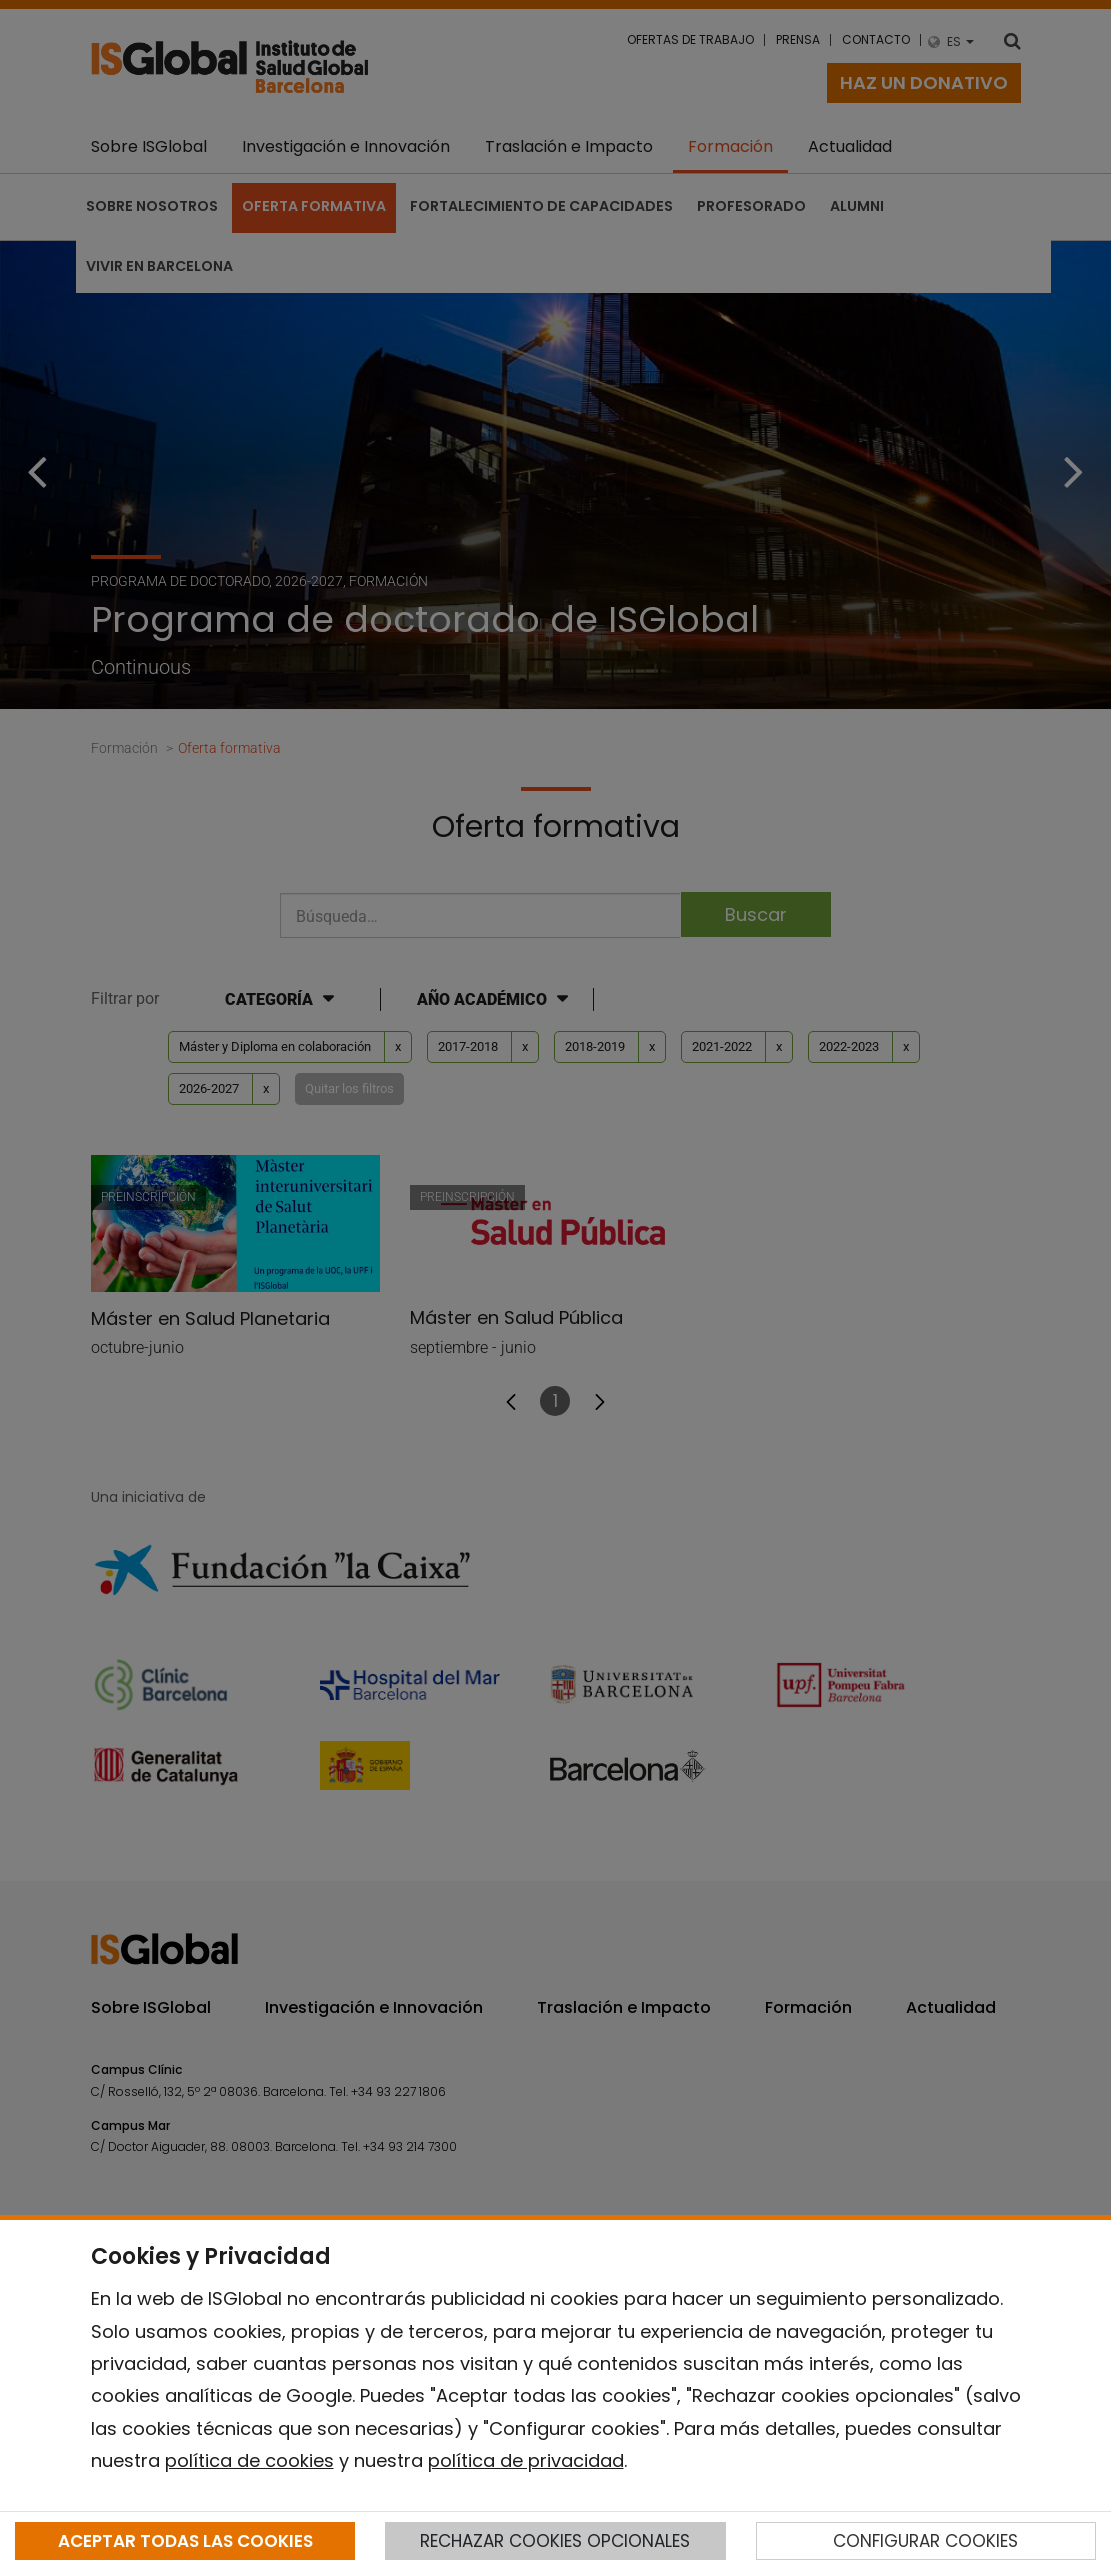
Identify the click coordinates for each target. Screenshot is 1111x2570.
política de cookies (249, 2460)
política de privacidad (526, 2460)
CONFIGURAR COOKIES (925, 2541)
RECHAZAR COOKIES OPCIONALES (555, 2541)
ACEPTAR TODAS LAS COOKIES (185, 2541)
